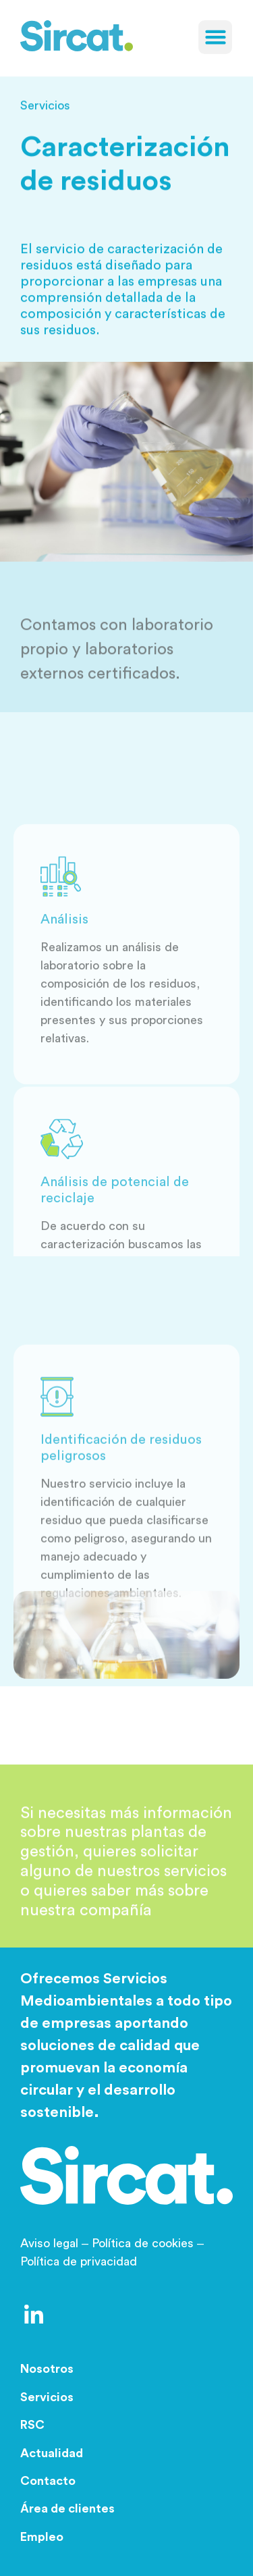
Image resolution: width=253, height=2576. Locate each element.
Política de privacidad (78, 2261)
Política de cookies (143, 2243)
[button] (215, 37)
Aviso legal (56, 2243)
